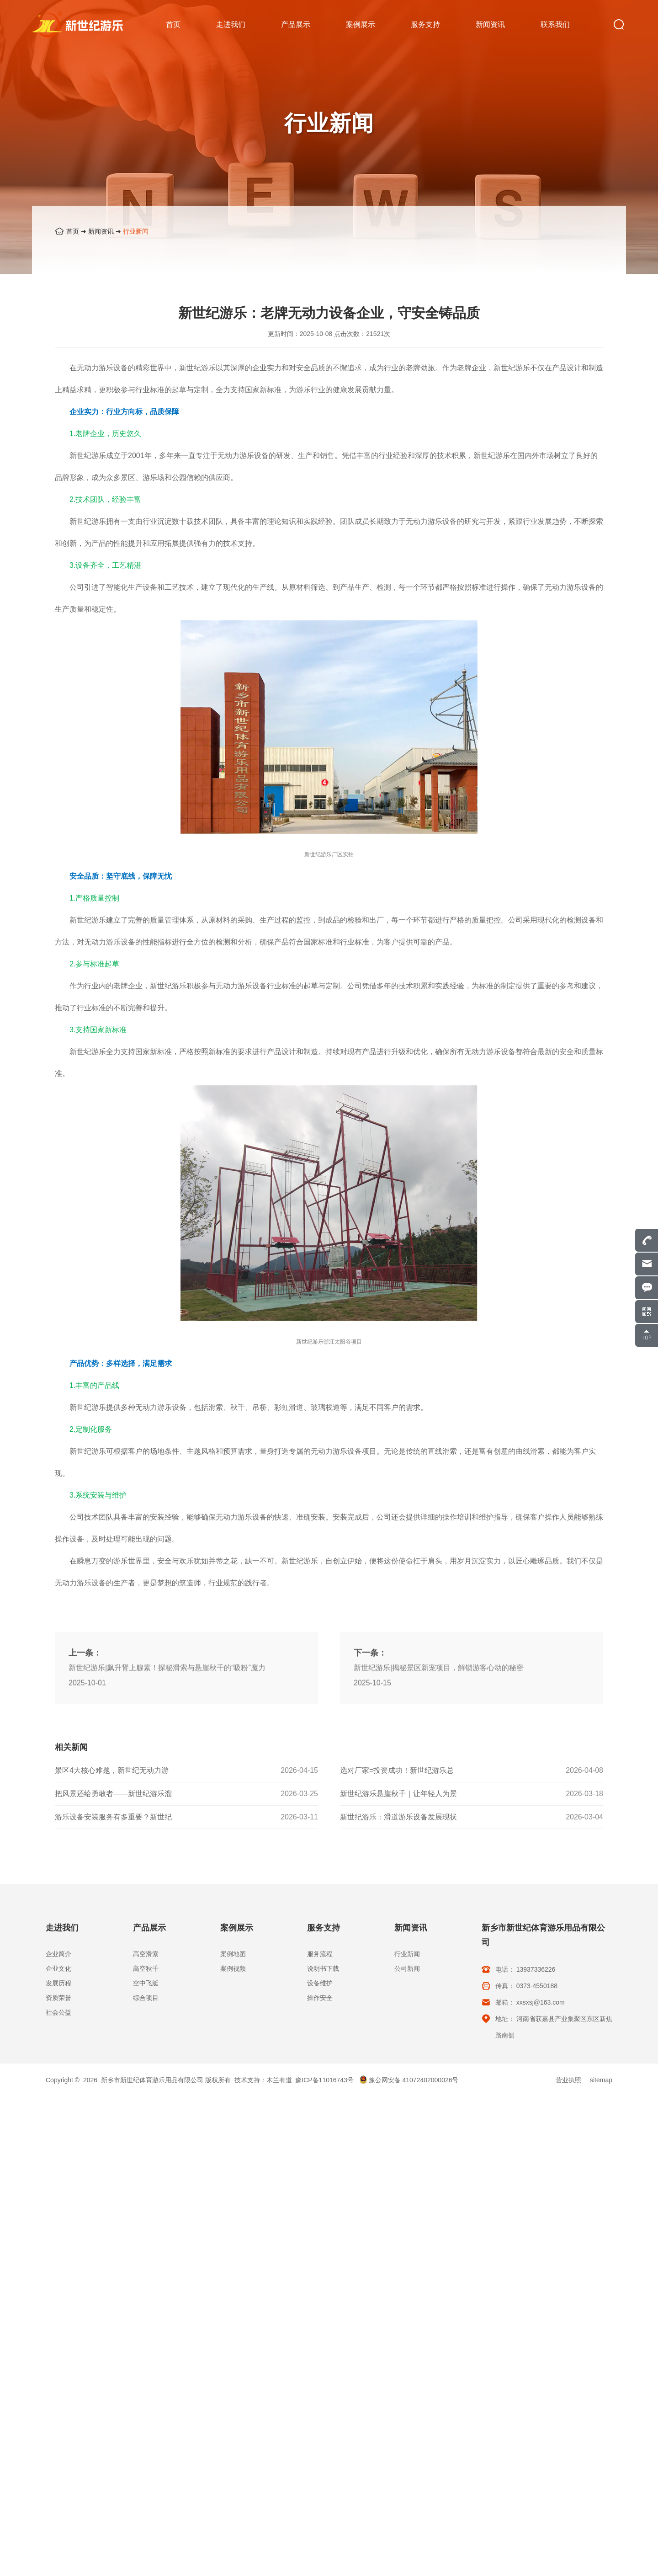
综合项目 (146, 1997)
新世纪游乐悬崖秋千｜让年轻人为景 (398, 1912)
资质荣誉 (58, 1997)
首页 (72, 231)
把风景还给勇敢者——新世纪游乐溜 (113, 1912)
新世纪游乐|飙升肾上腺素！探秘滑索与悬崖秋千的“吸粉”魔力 (167, 1852)
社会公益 (58, 2012)
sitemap (601, 2080)
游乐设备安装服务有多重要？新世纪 (113, 1936)
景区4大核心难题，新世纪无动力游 (112, 1889)
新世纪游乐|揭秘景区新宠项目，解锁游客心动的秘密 (439, 1852)
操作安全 (320, 1997)
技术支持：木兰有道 (263, 2080)
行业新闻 (136, 231)
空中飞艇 (146, 1983)
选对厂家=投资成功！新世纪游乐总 (397, 1889)
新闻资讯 (101, 231)
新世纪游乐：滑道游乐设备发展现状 (398, 1936)
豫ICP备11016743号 (324, 2080)
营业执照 (568, 2080)
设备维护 (320, 1983)
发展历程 (58, 1983)
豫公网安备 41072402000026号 (409, 2080)
